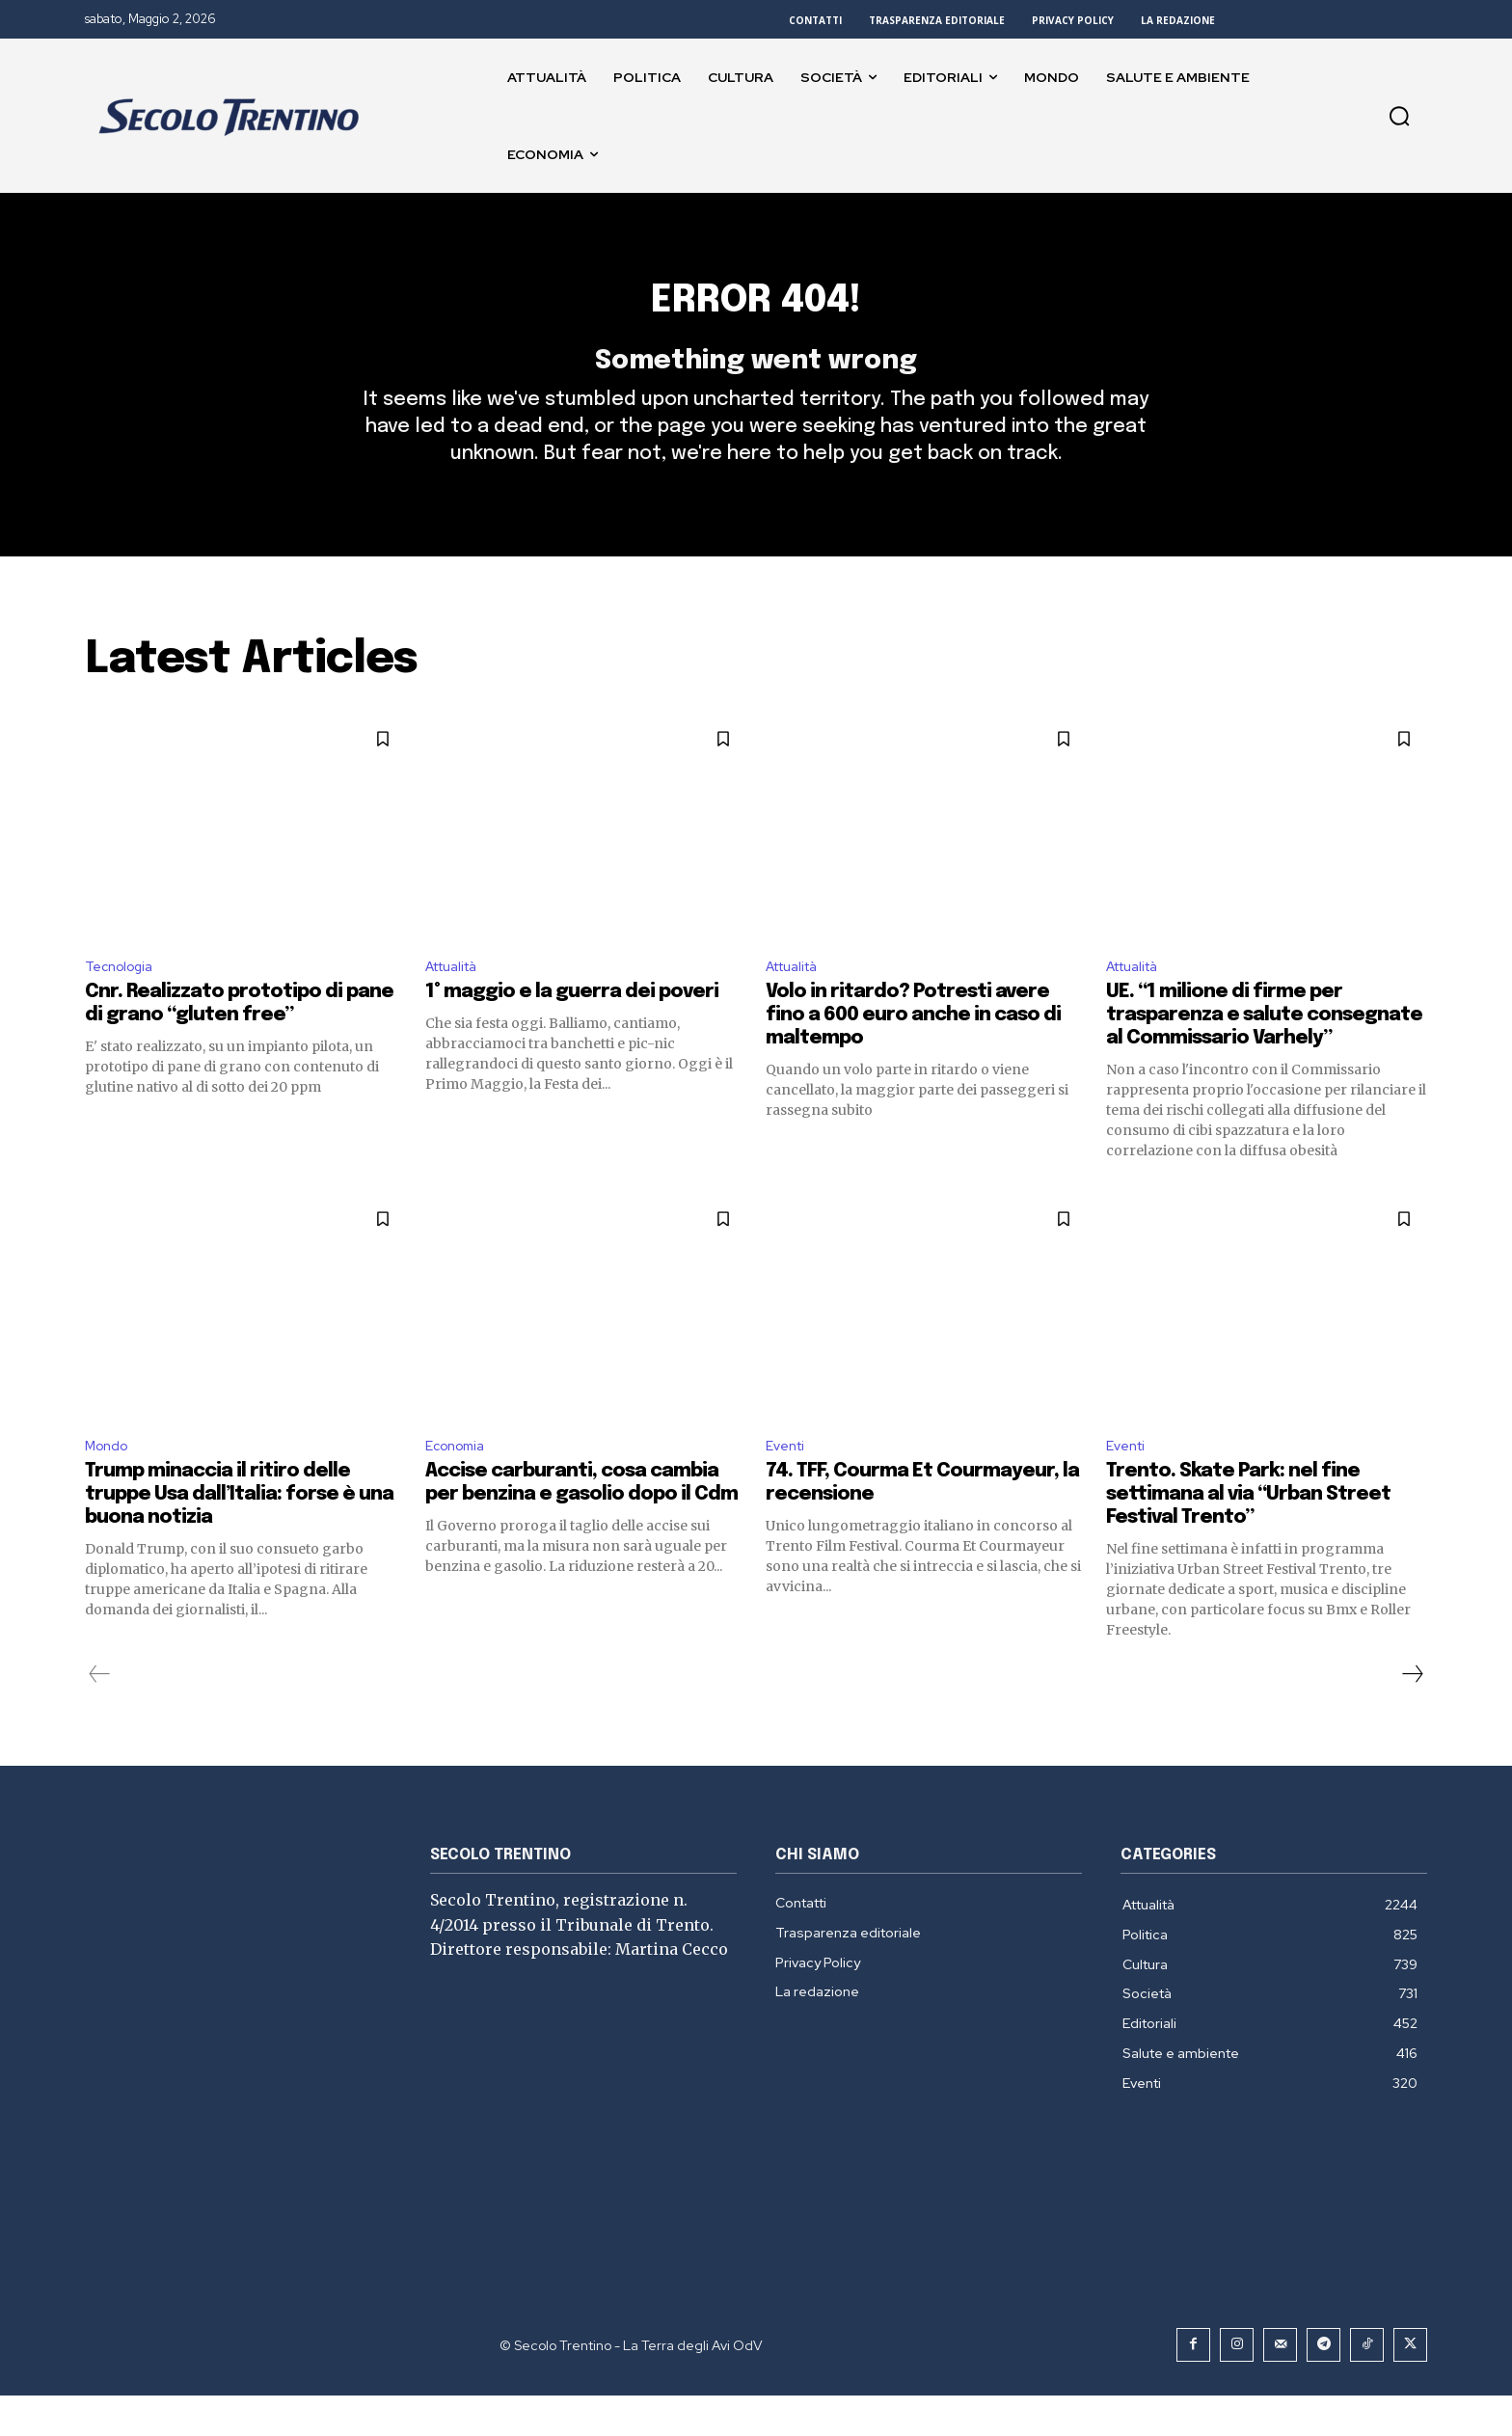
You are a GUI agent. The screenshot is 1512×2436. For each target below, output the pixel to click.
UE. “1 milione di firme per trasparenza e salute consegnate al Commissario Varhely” (1264, 1051)
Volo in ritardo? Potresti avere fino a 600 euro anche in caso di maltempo (913, 1051)
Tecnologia (124, 1000)
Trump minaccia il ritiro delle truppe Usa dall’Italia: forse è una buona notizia (239, 1535)
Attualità (457, 1000)
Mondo (110, 1485)
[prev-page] (100, 1714)
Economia (459, 1485)
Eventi (788, 1485)
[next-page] (1411, 1714)
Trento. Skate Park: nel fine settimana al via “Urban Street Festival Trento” (1248, 1535)
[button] (1399, 116)
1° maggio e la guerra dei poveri (571, 1028)
